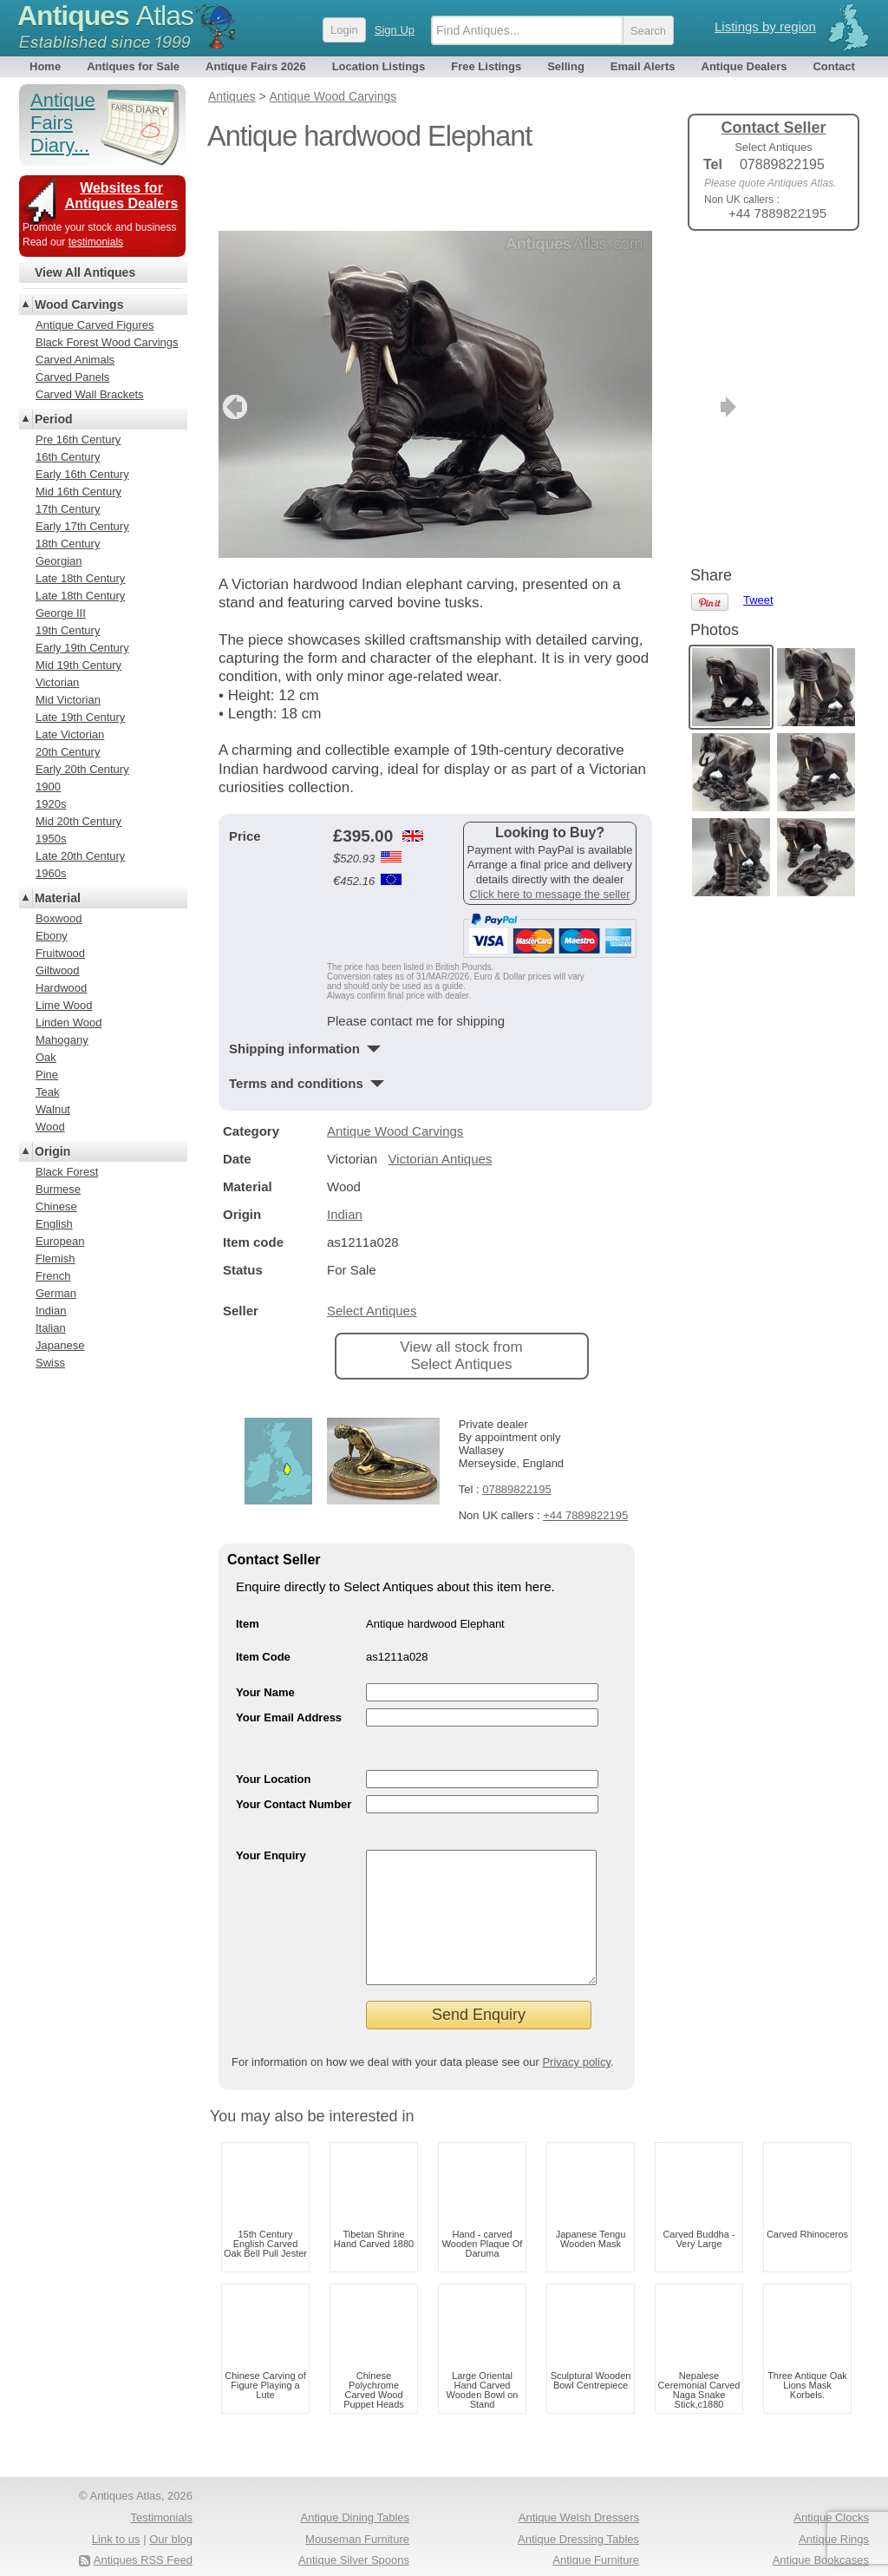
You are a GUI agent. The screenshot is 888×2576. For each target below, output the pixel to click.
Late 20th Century (80, 855)
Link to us (116, 2507)
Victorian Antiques (440, 1101)
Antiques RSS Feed (143, 2528)
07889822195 (517, 1432)
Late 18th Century (80, 578)
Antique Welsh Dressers (579, 2486)
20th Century (68, 751)
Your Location (273, 1721)
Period (54, 419)
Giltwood (58, 970)
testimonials (96, 242)
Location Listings (379, 66)
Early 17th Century (82, 526)
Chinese (56, 1206)
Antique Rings (834, 2507)
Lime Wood (64, 1005)
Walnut (53, 1109)
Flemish (55, 1258)
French (53, 1275)
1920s (51, 803)
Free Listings (486, 66)
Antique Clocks (831, 2486)
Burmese (58, 1189)
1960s (51, 873)
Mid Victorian (68, 699)
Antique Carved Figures (95, 324)
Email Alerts (643, 66)
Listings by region (765, 26)
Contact (833, 66)
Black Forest (67, 1171)
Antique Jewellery (595, 2550)
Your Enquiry (271, 1798)
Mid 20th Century (78, 821)
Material (58, 898)
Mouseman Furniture (357, 2507)
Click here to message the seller (550, 836)
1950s (51, 838)
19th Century (68, 630)
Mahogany (62, 1039)
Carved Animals (75, 359)
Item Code (263, 1599)
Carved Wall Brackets (90, 394)
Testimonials (161, 2486)
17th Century (68, 508)
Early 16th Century (82, 474)
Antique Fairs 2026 (256, 66)
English (54, 1223)
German (56, 1293)
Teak (47, 1091)
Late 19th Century (80, 717)
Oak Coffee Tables (823, 2550)
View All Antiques (85, 272)
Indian (344, 1157)
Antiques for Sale (133, 66)
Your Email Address (289, 1660)
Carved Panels (72, 376)
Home (45, 66)
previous (233, 350)
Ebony (52, 935)
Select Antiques (371, 1253)
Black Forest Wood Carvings (107, 342)
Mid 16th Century (78, 491)
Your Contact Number (293, 1746)
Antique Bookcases (821, 2528)
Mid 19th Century (78, 665)
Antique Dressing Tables (578, 2507)
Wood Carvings (79, 304)
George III (61, 612)
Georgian (59, 560)
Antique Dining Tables (354, 2486)
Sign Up (395, 29)
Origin (52, 1151)
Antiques (105, 15)
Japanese (60, 1345)
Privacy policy (576, 2030)
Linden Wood (68, 1022)
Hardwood (61, 987)
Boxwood (59, 918)
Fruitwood (60, 953)
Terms (99, 2550)
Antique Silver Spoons (353, 2528)
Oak (46, 1057)
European (60, 1241)
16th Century (68, 456)
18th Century (68, 543)
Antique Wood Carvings (395, 1073)
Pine (47, 1074)
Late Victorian (70, 734)
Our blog (171, 2507)
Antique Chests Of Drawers (340, 2550)
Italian (51, 1327)
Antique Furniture (595, 2528)
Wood (50, 1126)
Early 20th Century (82, 769)
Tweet (758, 272)
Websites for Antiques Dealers (122, 195)
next (638, 350)
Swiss (50, 1362)
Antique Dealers (744, 66)
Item (247, 1566)
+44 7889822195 (585, 1458)
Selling (565, 66)
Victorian (57, 682)
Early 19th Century (82, 647)
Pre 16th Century (78, 439)
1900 (48, 786)
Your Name (265, 1635)
